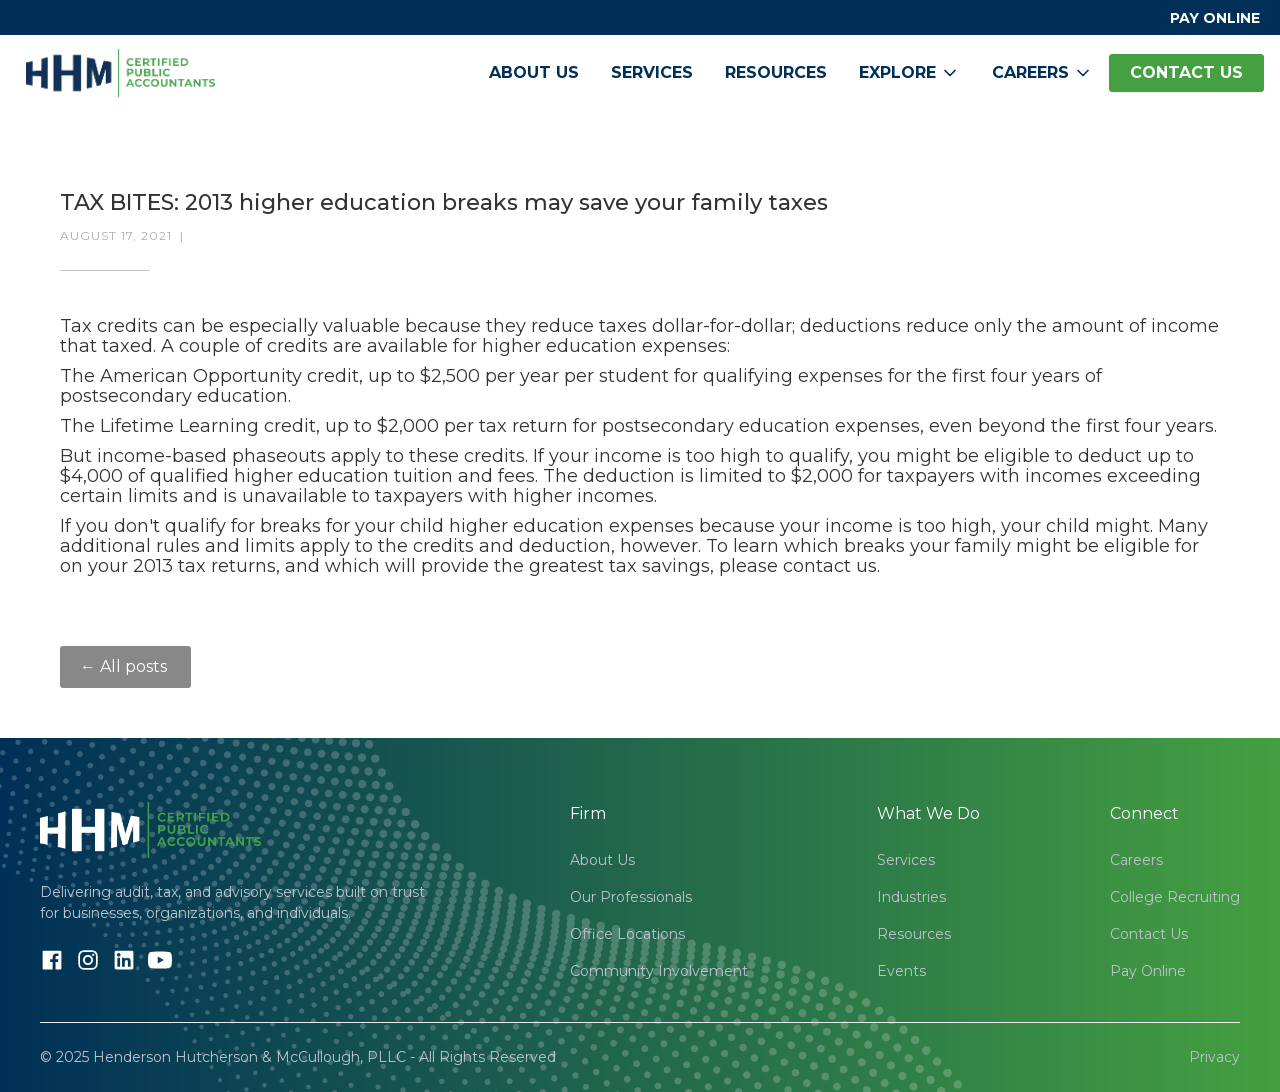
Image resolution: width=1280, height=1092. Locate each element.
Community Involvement (659, 971)
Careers (1136, 860)
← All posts (125, 666)
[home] (120, 73)
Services (652, 72)
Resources (776, 72)
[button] (909, 73)
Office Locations (627, 934)
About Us (534, 72)
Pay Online (1148, 971)
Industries (911, 897)
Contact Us (1149, 934)
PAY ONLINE (1215, 18)
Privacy (1214, 1057)
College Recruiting (1175, 897)
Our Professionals (631, 897)
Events (901, 971)
